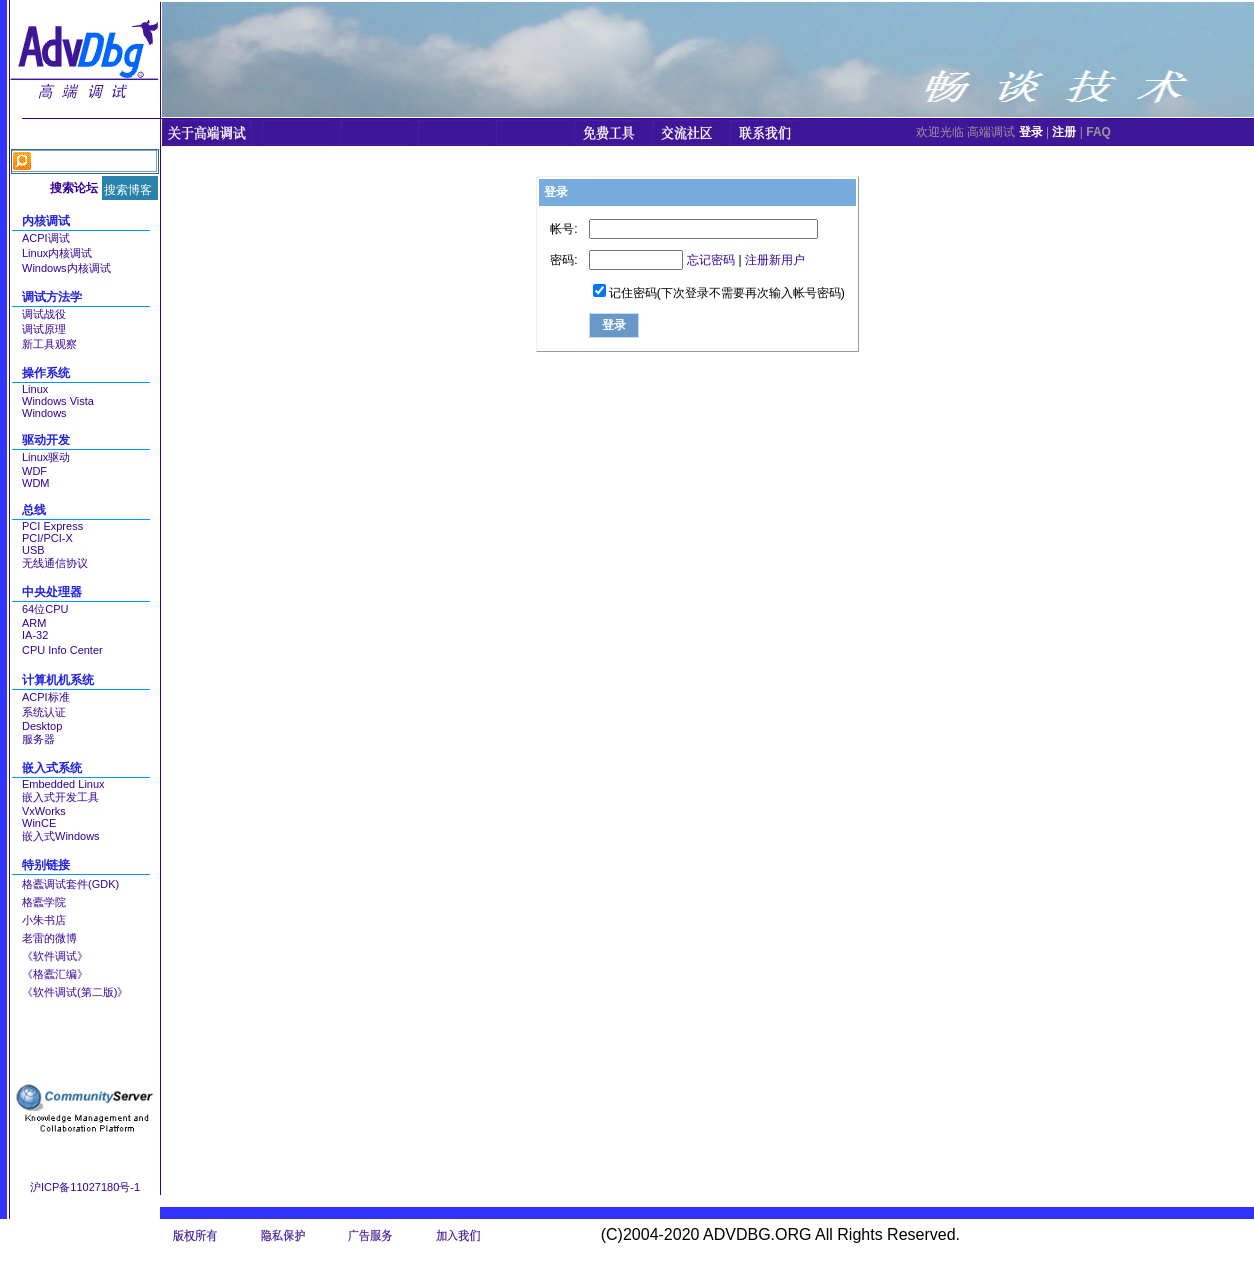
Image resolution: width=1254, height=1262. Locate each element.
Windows (44, 413)
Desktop (42, 726)
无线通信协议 (55, 563)
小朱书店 (44, 920)
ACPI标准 (46, 697)
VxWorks (44, 811)
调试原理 (44, 329)
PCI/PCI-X (47, 538)
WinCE (39, 823)
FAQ (1098, 132)
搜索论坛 (74, 188)
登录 (1031, 132)
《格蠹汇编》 (55, 974)
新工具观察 (49, 344)
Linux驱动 (46, 457)
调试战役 (44, 314)
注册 (1064, 132)
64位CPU (45, 609)
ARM (34, 623)
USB (33, 550)
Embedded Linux (63, 784)
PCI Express (52, 526)
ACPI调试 (46, 238)
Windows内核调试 (66, 268)
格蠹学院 (44, 902)
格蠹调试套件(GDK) (70, 884)
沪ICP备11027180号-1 (85, 1187)
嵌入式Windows (61, 836)
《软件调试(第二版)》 (75, 992)
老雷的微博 (49, 938)
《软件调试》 (55, 956)
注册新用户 (775, 260)
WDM (36, 483)
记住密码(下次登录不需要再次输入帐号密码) (727, 293)
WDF (34, 471)
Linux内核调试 (57, 253)
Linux (35, 389)
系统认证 (44, 712)
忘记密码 (711, 260)
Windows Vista (58, 401)
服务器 (38, 739)
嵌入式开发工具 (60, 797)
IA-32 (35, 635)
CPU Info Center (62, 650)
